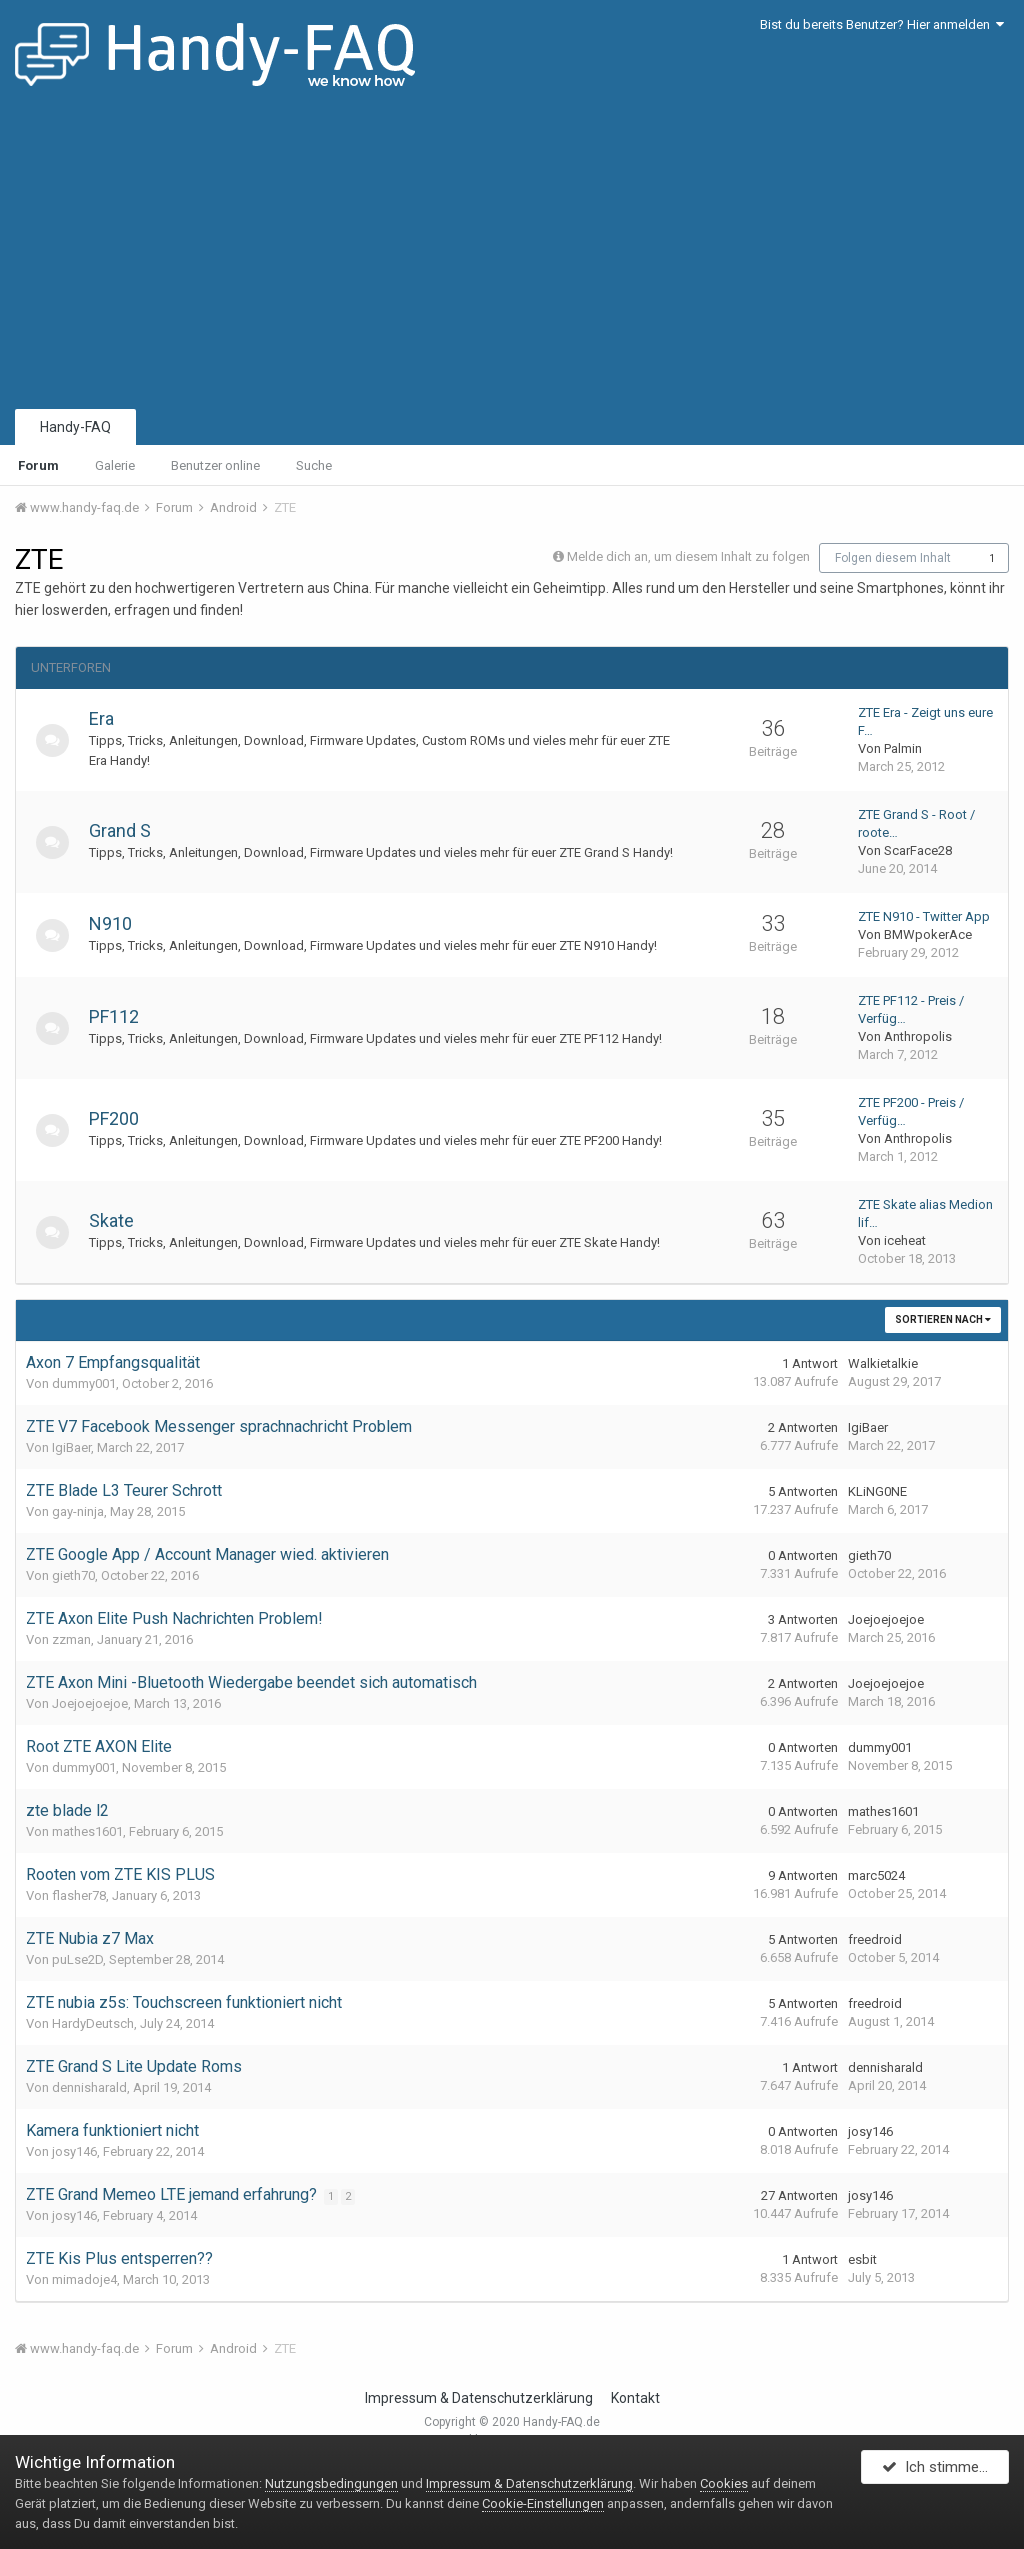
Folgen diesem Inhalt (893, 558)
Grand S (127, 830)
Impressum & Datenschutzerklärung (479, 2398)
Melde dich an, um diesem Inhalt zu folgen (688, 556)
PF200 (121, 1118)
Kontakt (635, 2398)
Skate (118, 1220)
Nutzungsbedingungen (331, 2483)
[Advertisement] (512, 255)
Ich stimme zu (940, 2472)
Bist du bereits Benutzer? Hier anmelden (882, 24)
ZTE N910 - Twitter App (924, 916)
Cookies (724, 2483)
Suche (314, 465)
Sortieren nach (943, 1319)
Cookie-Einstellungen (543, 2503)
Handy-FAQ (75, 427)
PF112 (121, 1016)
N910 (117, 923)
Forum (38, 465)
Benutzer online (215, 465)
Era (108, 718)
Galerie (115, 465)
